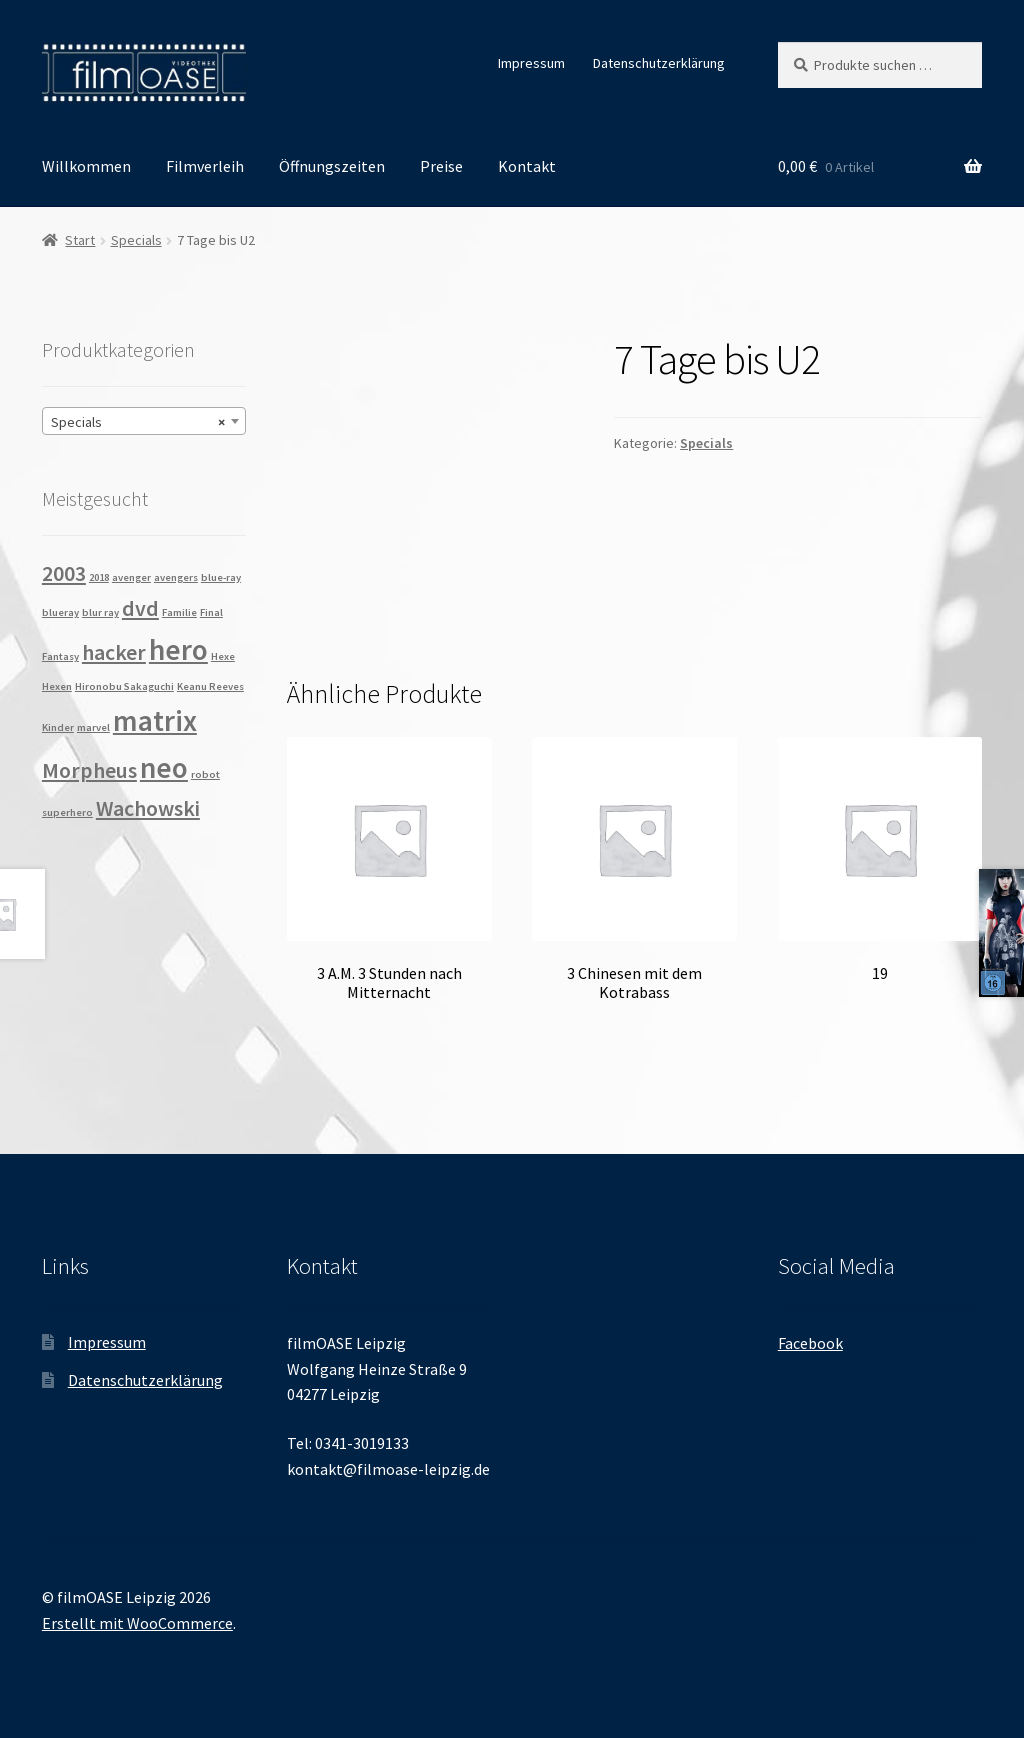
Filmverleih (205, 166)
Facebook (810, 1343)
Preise (441, 166)
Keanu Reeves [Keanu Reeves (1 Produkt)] (210, 686)
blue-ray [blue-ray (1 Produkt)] (221, 577)
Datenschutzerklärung (659, 63)
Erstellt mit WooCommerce (137, 1623)
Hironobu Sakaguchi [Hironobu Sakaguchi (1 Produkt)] (124, 686)
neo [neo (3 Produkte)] (164, 767)
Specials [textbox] (138, 422)
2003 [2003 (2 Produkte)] (64, 573)
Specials (136, 240)
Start (80, 240)
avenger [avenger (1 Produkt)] (131, 577)
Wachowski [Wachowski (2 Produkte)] (148, 808)
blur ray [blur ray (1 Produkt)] (100, 612)
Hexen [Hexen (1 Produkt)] (57, 686)
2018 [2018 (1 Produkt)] (99, 577)
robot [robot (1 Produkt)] (205, 774)
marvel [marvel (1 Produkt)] (93, 727)
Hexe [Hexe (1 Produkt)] (223, 656)
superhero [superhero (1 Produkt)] (67, 812)
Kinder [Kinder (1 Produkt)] (58, 727)
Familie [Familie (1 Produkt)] (179, 612)
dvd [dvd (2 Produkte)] (140, 608)
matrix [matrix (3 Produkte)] (155, 720)
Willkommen (86, 166)
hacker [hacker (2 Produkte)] (114, 652)
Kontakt (527, 166)
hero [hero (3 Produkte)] (178, 649)
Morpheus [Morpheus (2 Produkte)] (89, 770)
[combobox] (144, 421)
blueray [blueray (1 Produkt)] (60, 612)
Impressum (531, 63)
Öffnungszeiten (332, 166)
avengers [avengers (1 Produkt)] (176, 577)
